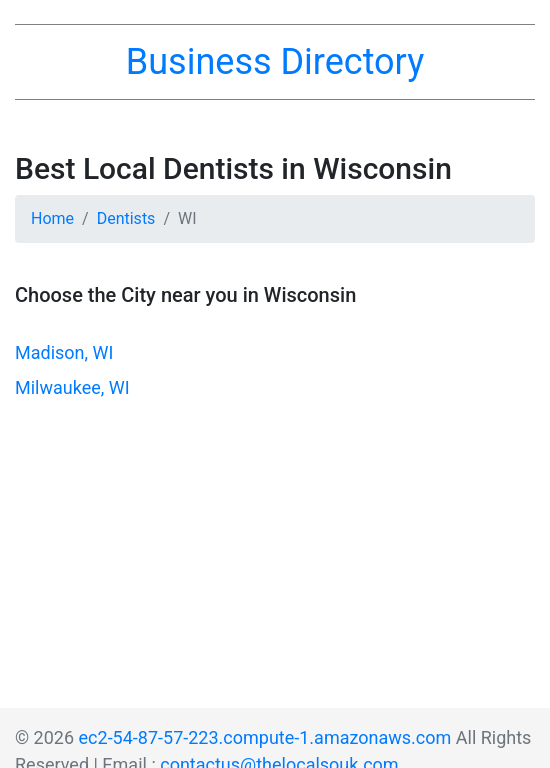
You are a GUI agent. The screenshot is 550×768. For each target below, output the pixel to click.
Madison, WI (64, 352)
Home (52, 218)
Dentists (126, 218)
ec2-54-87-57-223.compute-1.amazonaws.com (265, 737)
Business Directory (275, 62)
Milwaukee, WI (72, 387)
